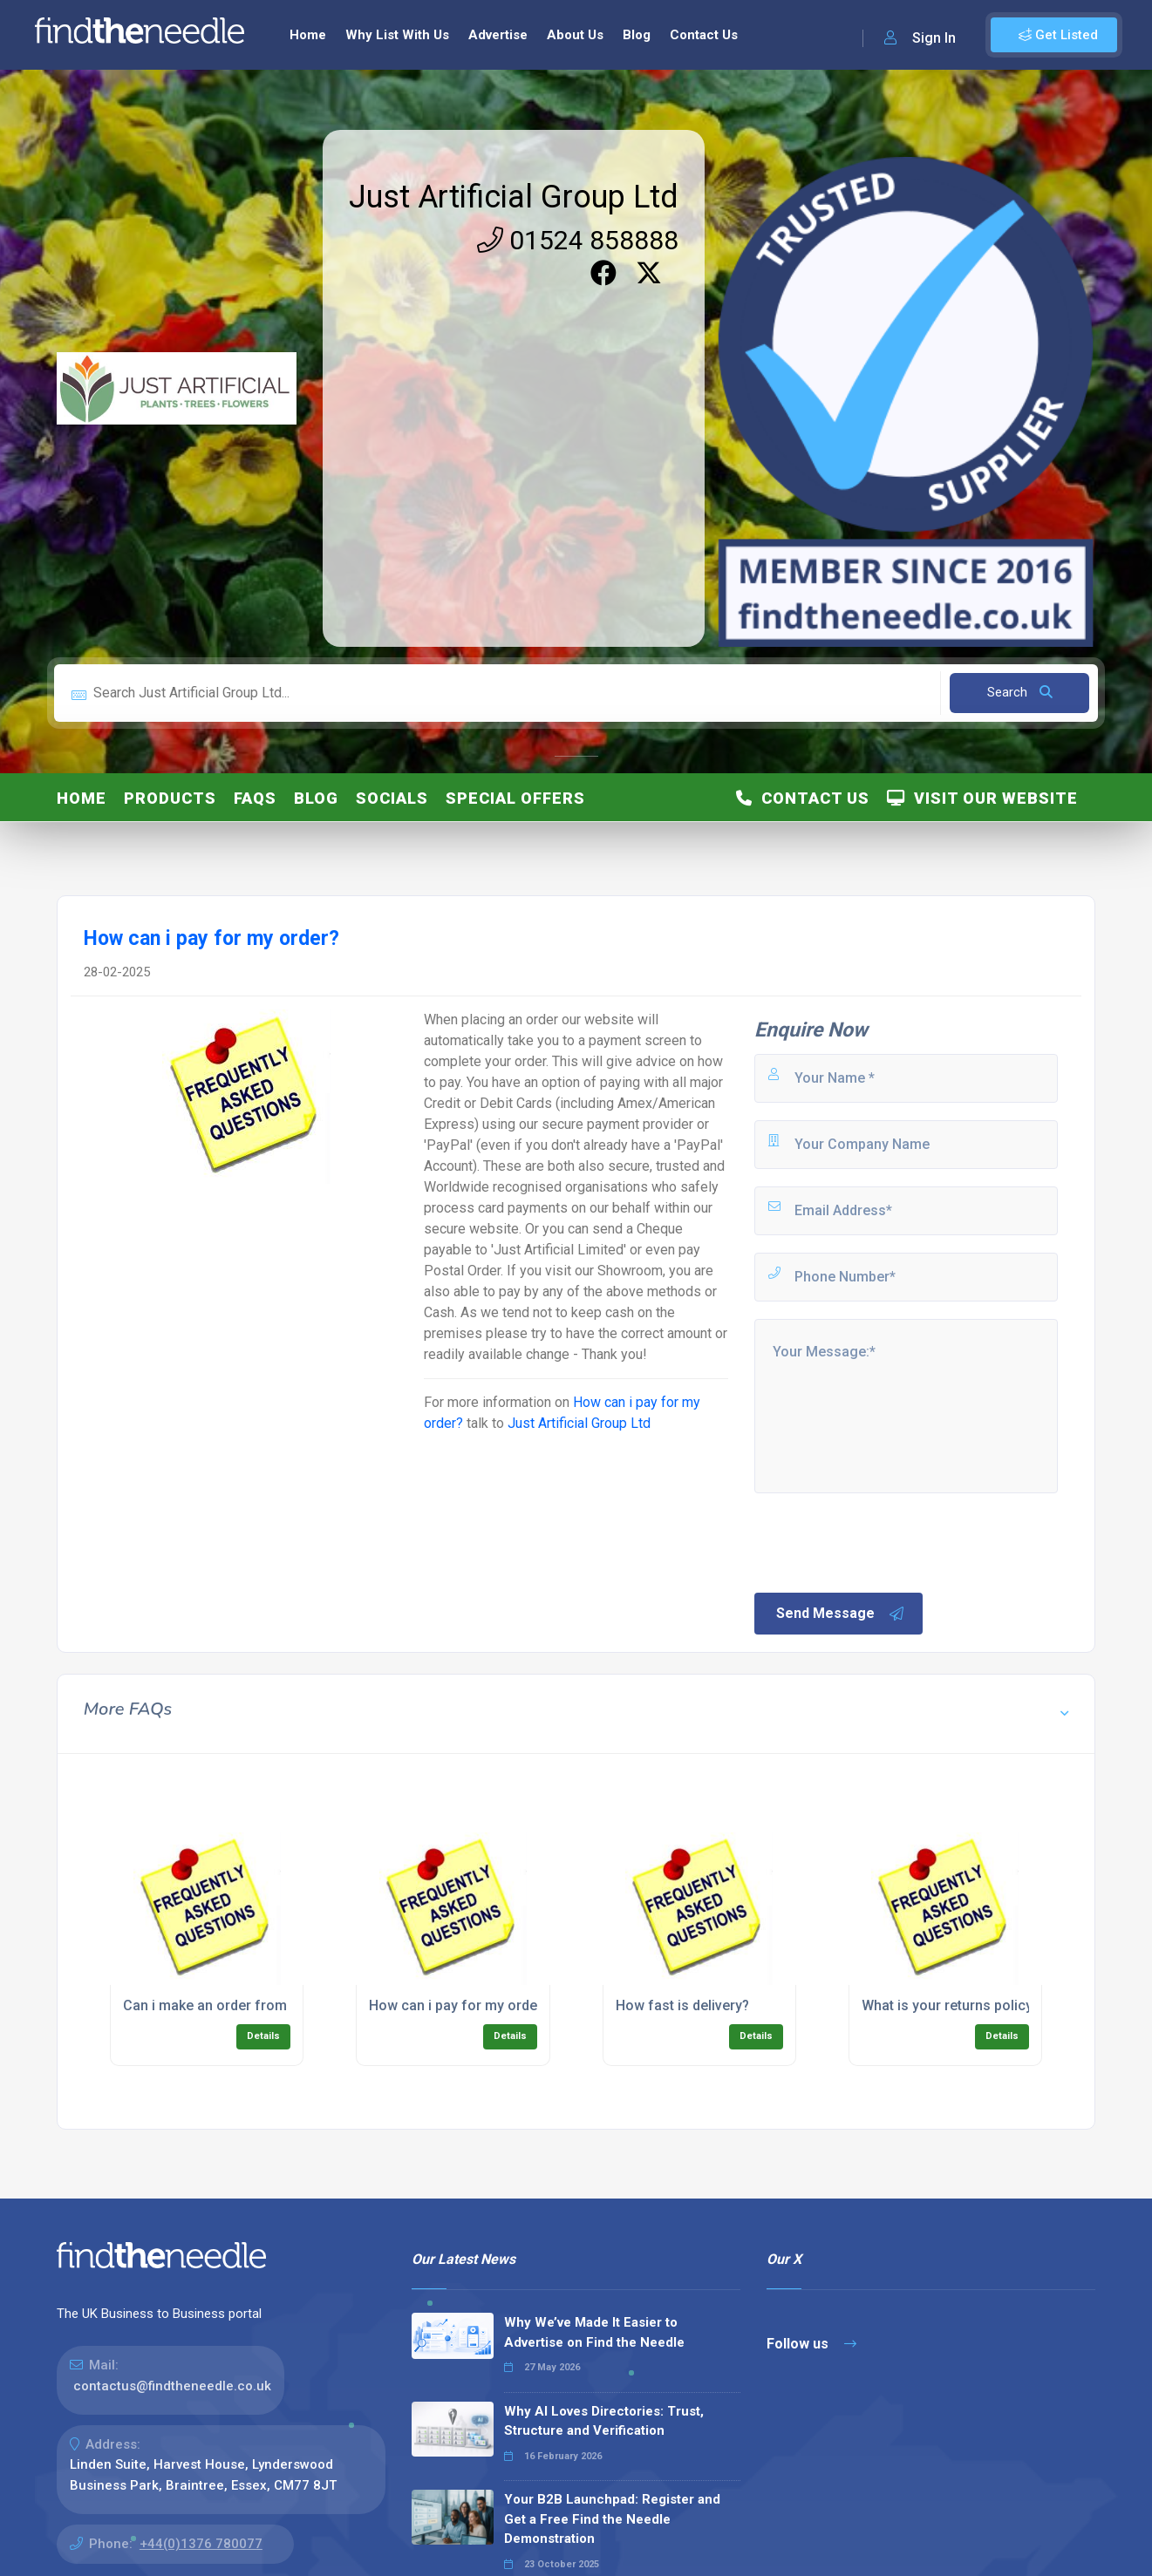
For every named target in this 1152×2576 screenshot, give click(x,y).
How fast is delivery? (682, 2005)
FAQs (255, 798)
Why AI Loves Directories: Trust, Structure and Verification (604, 2421)
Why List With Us (397, 35)
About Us (575, 35)
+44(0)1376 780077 (201, 2544)
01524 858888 (577, 240)
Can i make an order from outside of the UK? (266, 2005)
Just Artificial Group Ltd (513, 197)
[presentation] (884, 1541)
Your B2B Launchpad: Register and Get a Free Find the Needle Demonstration (612, 2518)
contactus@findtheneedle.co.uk (172, 2386)
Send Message (840, 1613)
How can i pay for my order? (459, 2005)
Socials (392, 798)
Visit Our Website (982, 798)
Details (263, 2036)
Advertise (498, 35)
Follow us (811, 2343)
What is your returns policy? (951, 2005)
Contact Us (704, 35)
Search (1020, 692)
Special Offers (515, 798)
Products (170, 798)
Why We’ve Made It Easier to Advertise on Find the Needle (594, 2332)
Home (308, 35)
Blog (637, 35)
